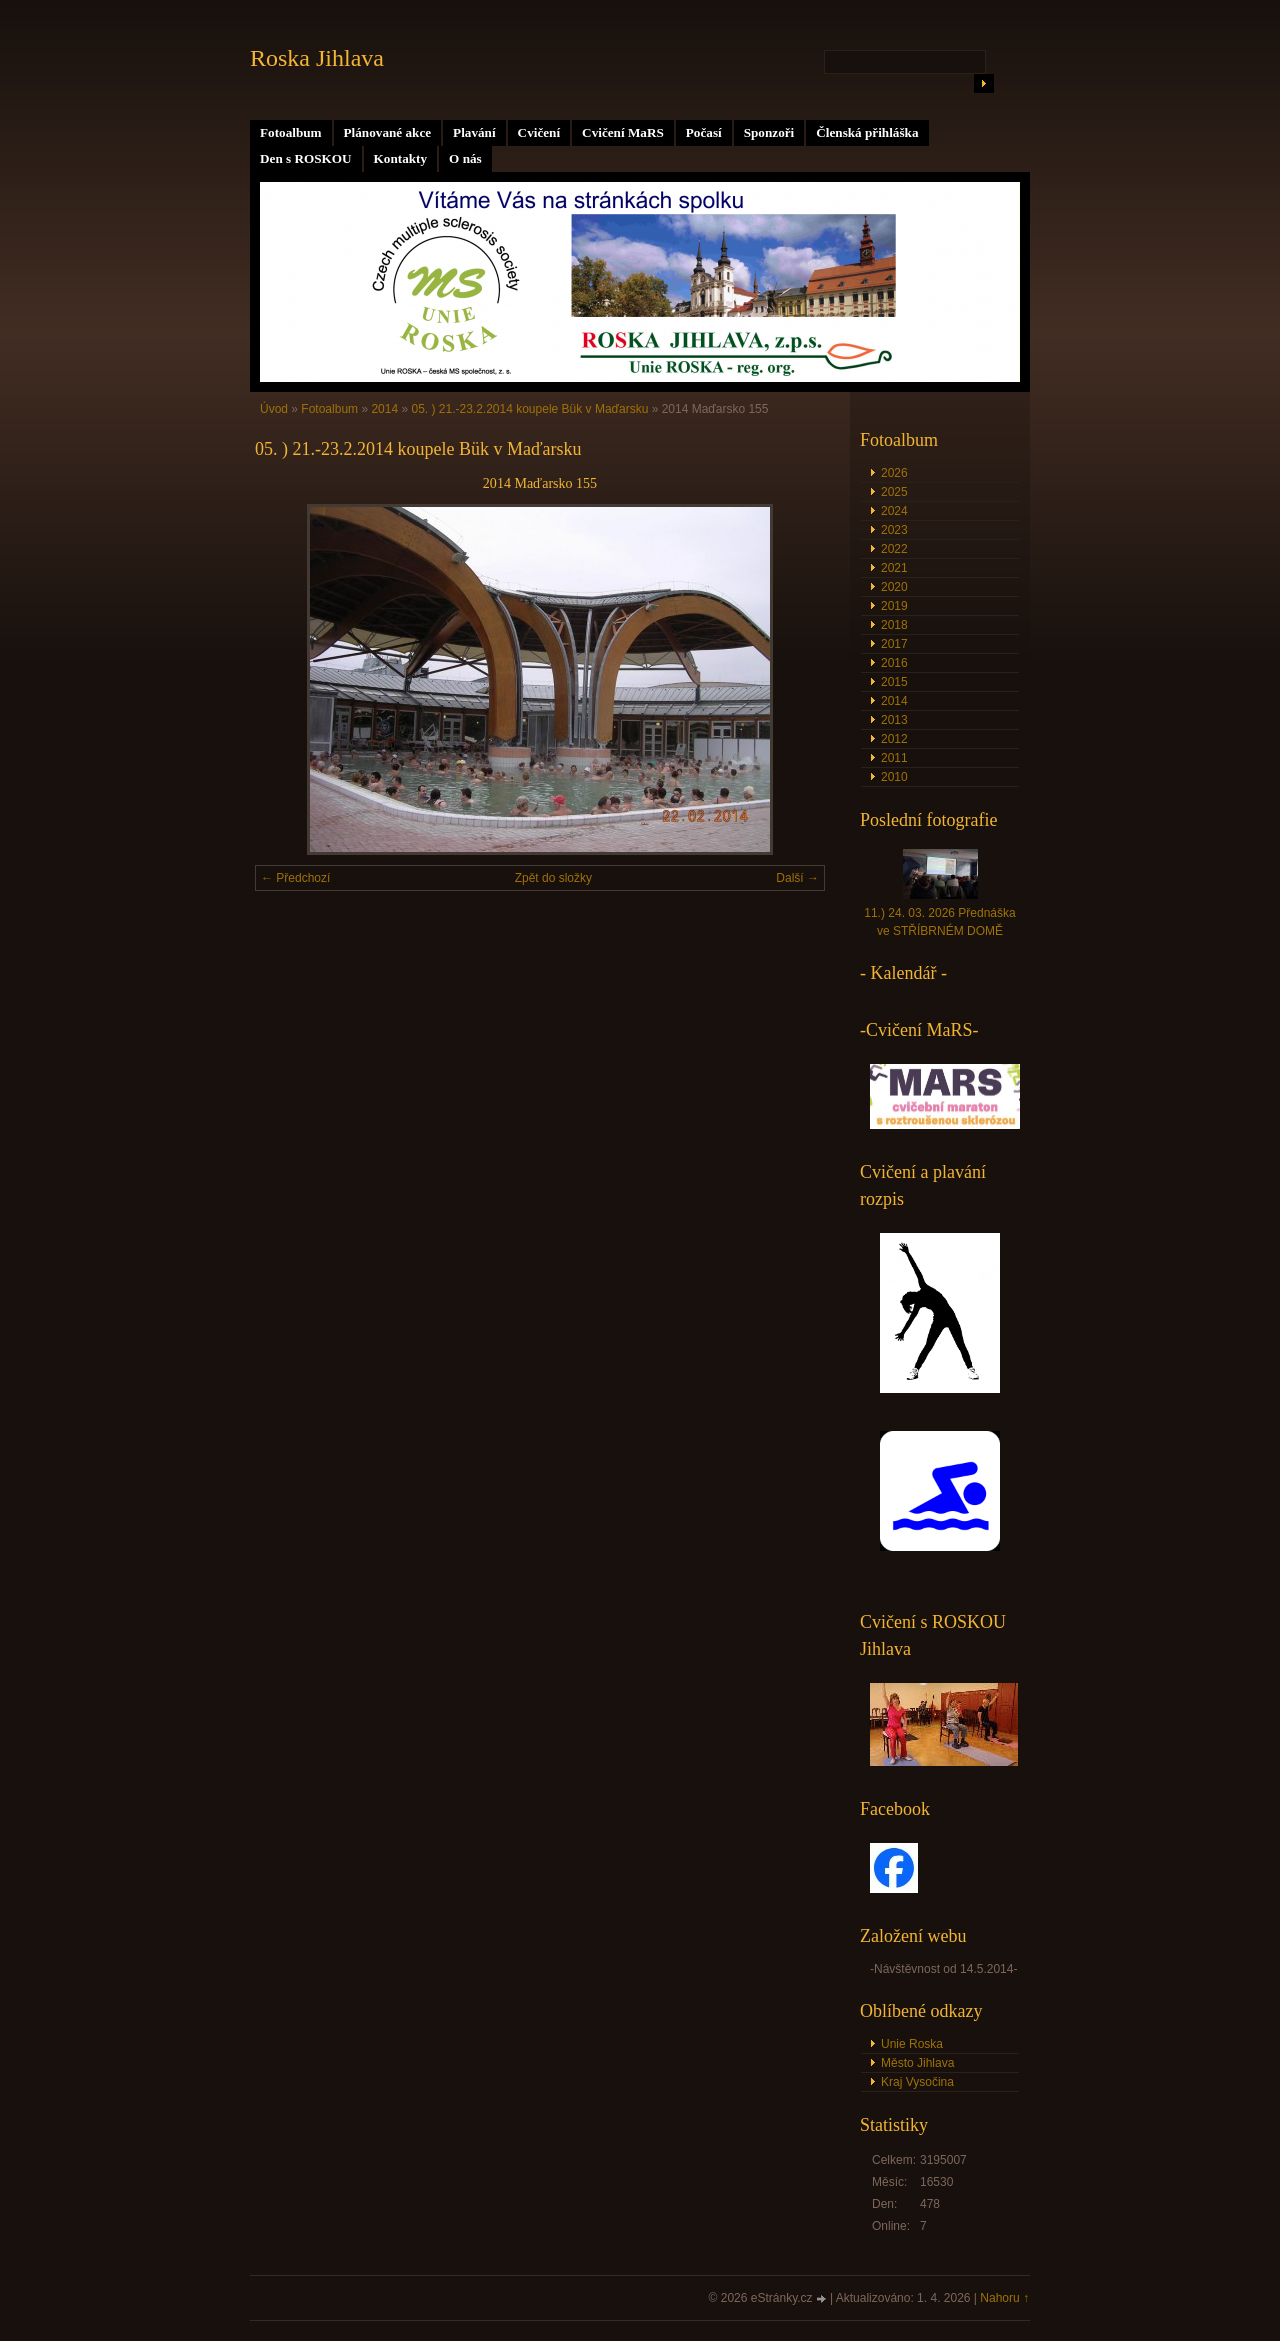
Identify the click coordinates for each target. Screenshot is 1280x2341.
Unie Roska (912, 2044)
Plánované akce (388, 132)
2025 (894, 492)
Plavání (474, 132)
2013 (894, 720)
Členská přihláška (867, 132)
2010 (894, 777)
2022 (894, 549)
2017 (894, 644)
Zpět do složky (553, 878)
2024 (894, 511)
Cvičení (539, 132)
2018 (894, 625)
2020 (894, 587)
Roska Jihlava (317, 58)
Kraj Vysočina (917, 2082)
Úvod (274, 409)
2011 (894, 758)
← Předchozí (295, 878)
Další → (797, 878)
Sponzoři (769, 132)
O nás (465, 158)
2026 (894, 473)
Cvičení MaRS (623, 132)
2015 (894, 682)
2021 (894, 568)
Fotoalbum (291, 132)
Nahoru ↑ (1004, 2298)
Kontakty (401, 158)
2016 (894, 663)
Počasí (704, 132)
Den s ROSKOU (306, 158)
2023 (894, 530)
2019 (894, 606)
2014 (384, 409)
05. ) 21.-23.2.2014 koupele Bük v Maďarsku (529, 409)
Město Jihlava (917, 2063)
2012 (894, 739)
